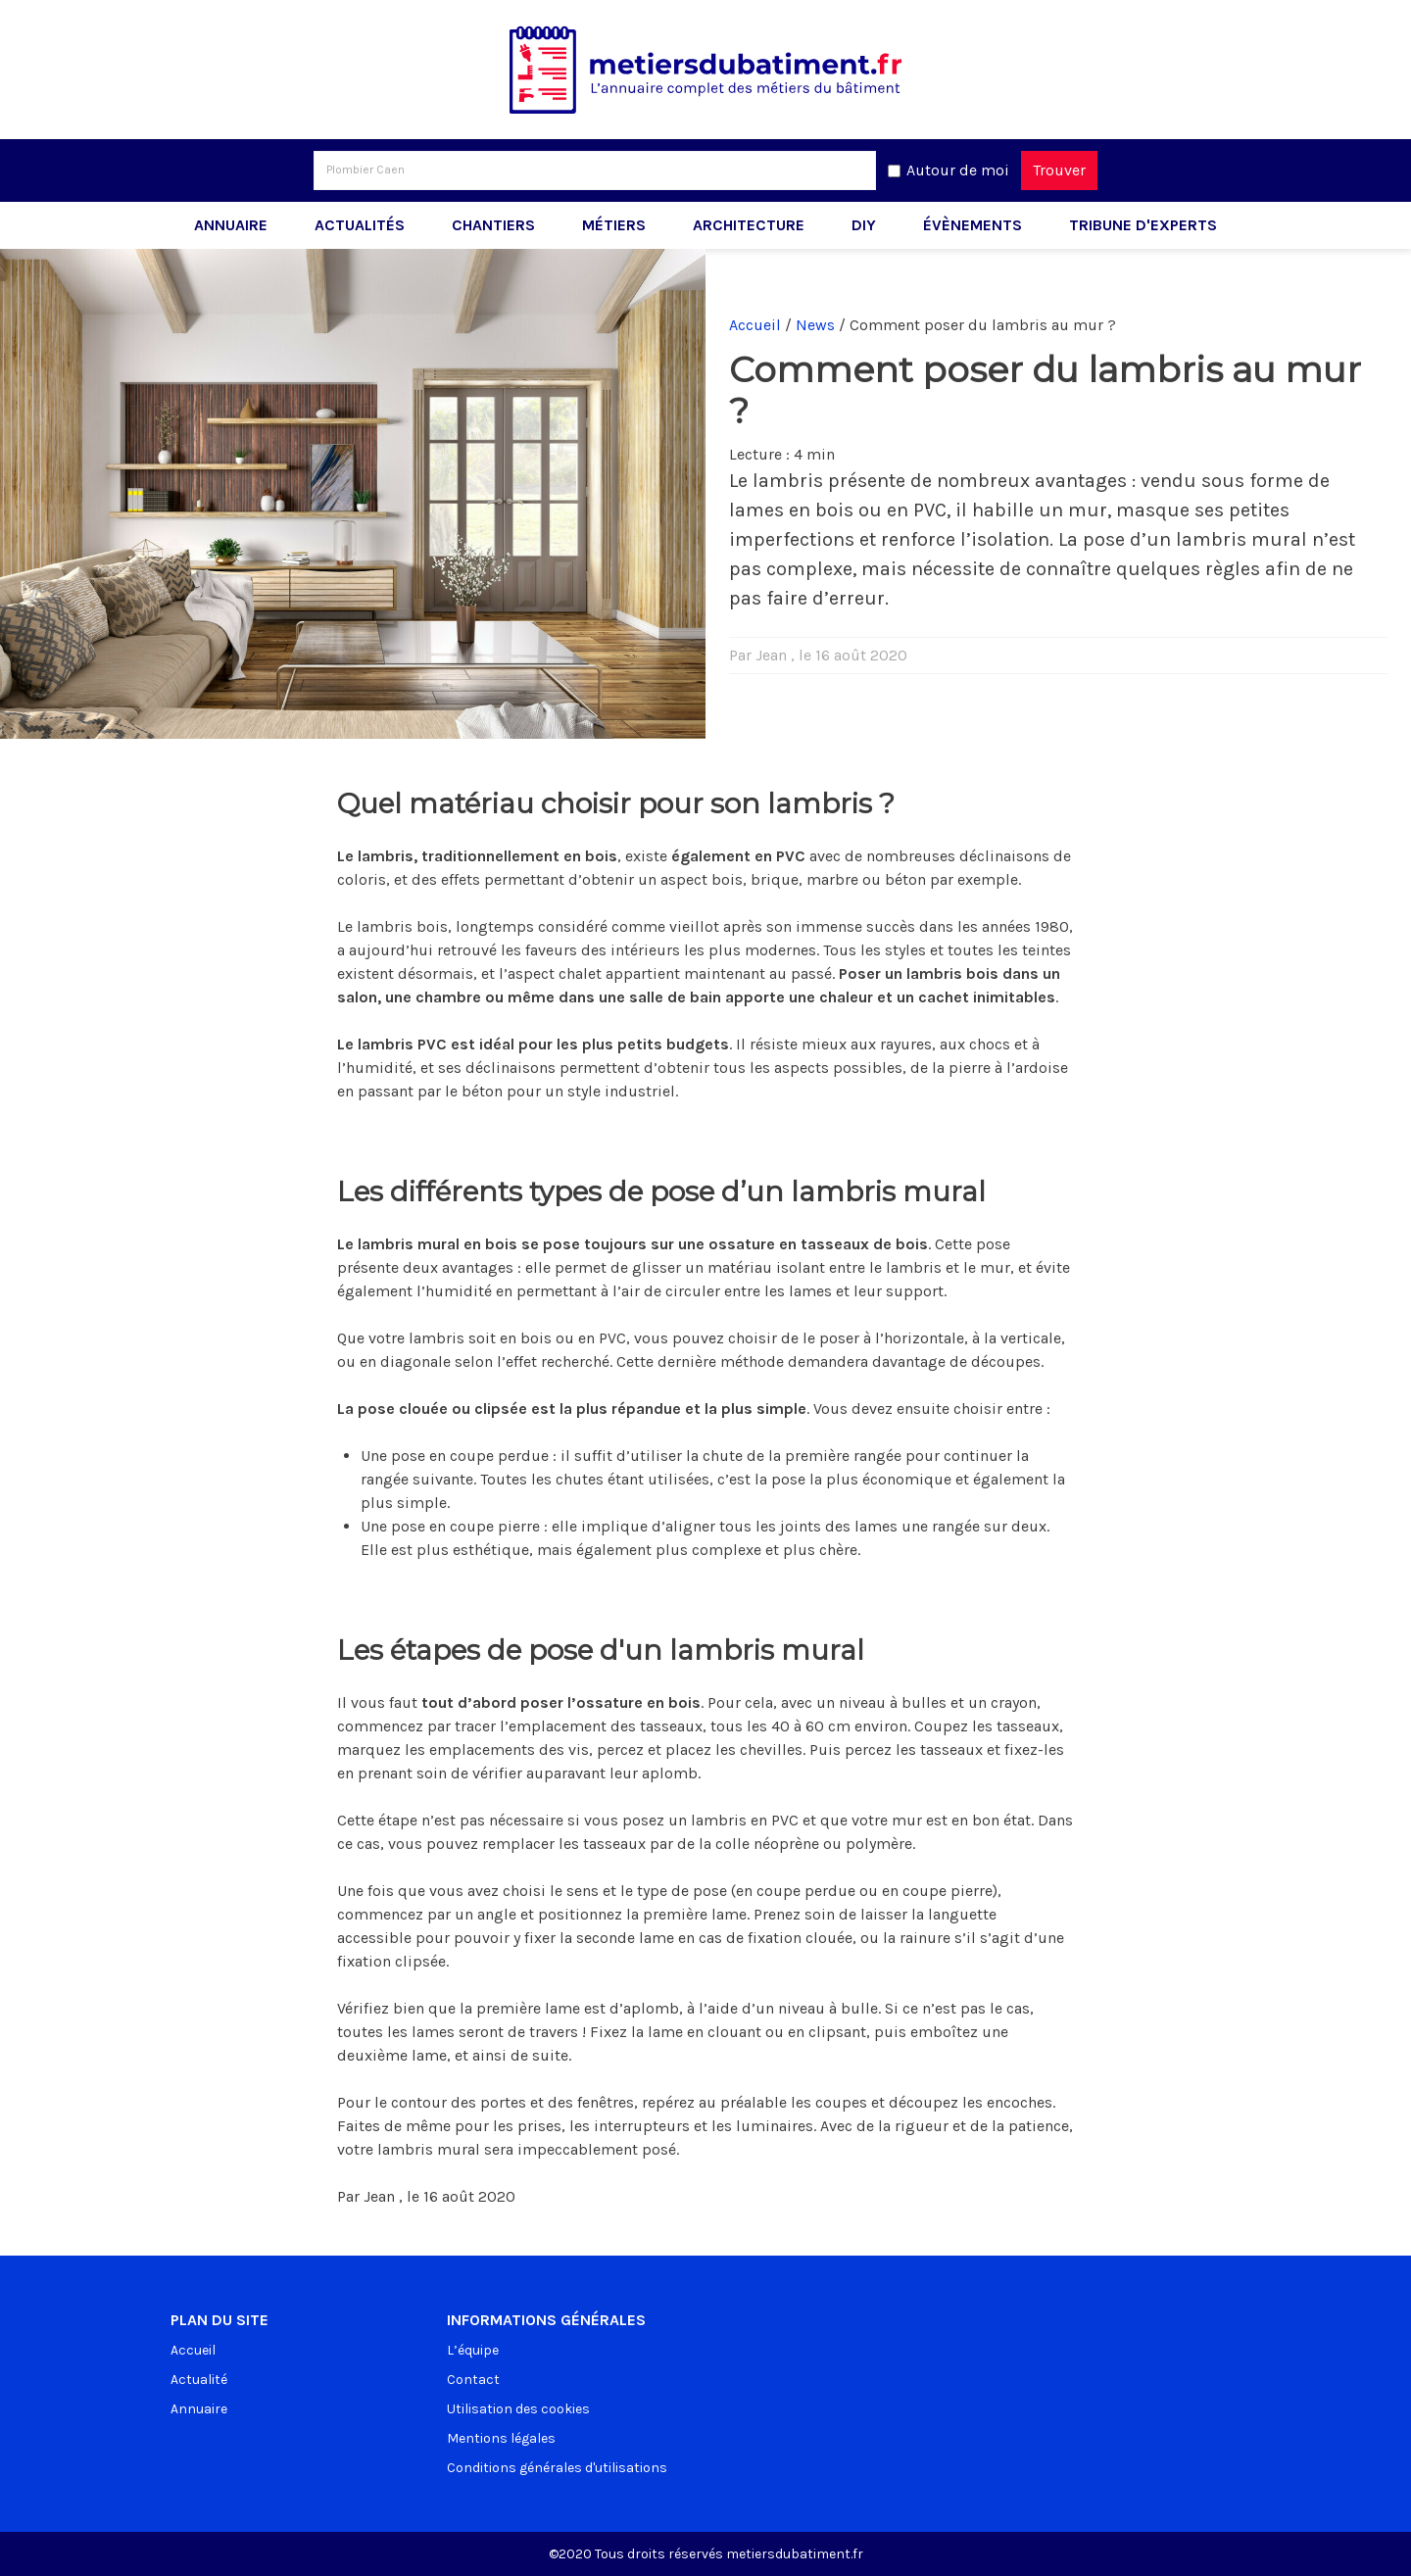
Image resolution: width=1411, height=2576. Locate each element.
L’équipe (473, 2350)
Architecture (748, 225)
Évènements (972, 225)
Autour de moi (957, 170)
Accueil (755, 325)
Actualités (360, 225)
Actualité (198, 2379)
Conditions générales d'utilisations (557, 2467)
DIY (863, 225)
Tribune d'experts (1143, 225)
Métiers (614, 225)
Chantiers (493, 225)
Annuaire (231, 225)
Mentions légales (501, 2438)
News (815, 325)
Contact (473, 2379)
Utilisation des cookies (518, 2409)
